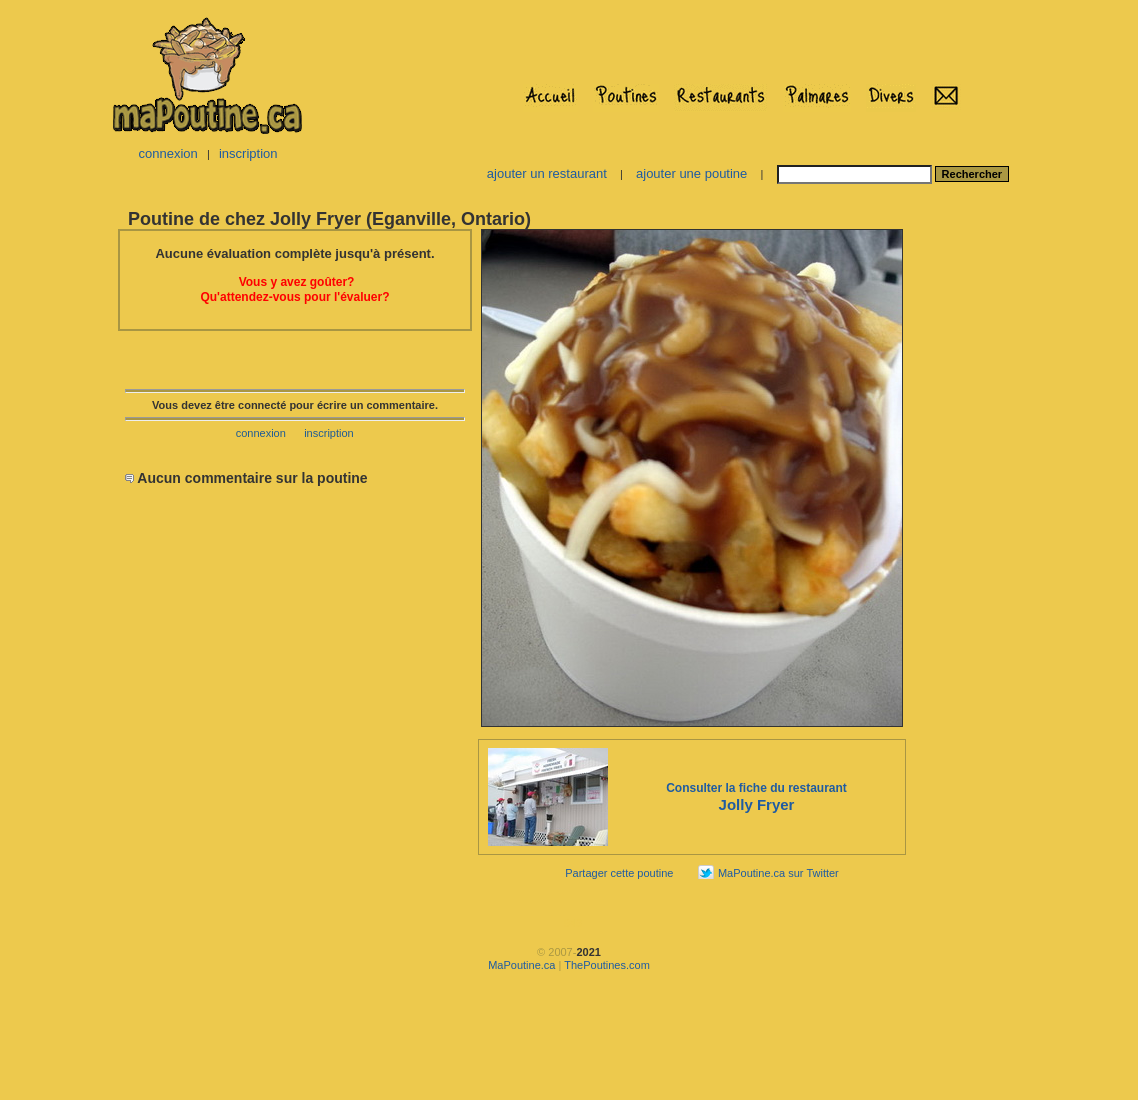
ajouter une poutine (691, 173)
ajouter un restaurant (547, 173)
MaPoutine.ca (521, 965)
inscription (248, 153)
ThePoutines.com (607, 965)
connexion (167, 153)
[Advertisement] (971, 526)
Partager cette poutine (619, 873)
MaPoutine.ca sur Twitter (778, 873)
